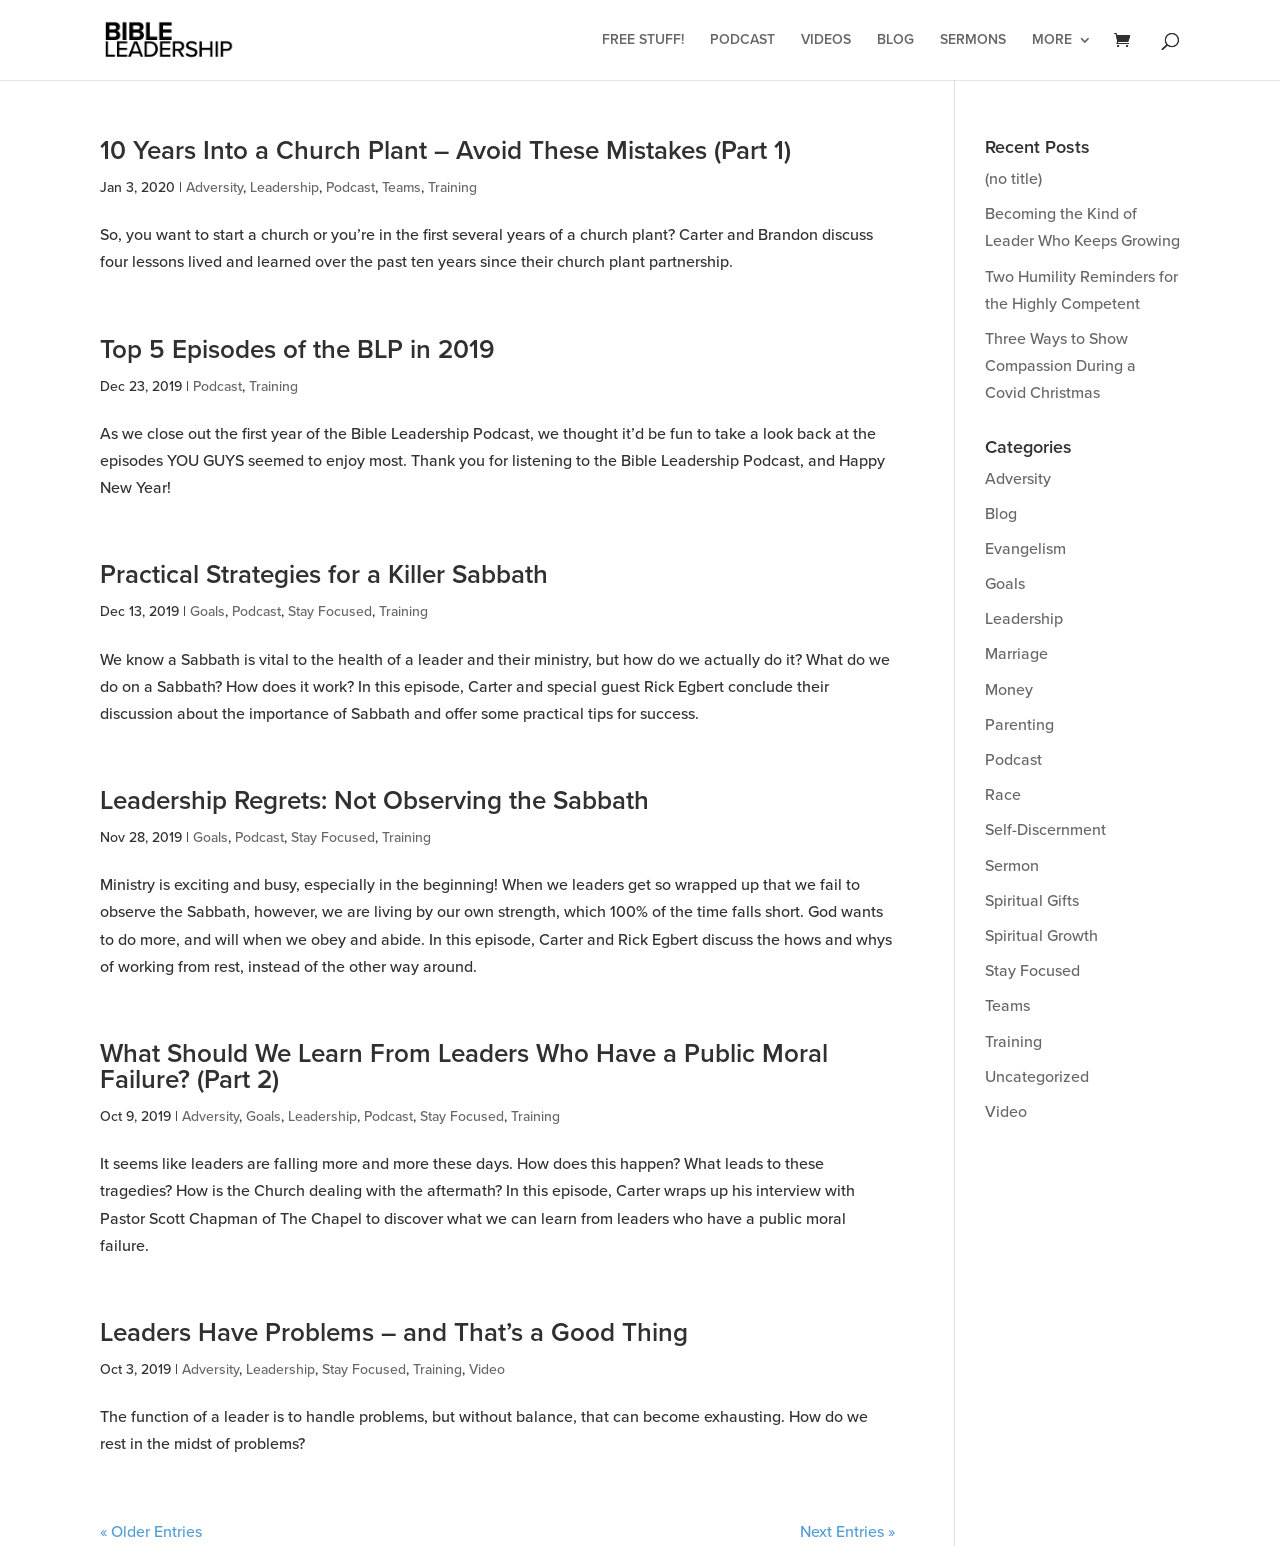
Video (487, 1369)
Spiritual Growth (1041, 936)
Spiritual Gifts (1032, 901)
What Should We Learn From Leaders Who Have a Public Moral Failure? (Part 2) (464, 1067)
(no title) (1013, 179)
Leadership (284, 187)
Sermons (973, 40)
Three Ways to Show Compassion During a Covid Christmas (1060, 366)
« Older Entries (151, 1532)
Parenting (1019, 725)
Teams (401, 187)
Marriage (1016, 654)
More (1052, 40)
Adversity (214, 187)
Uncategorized (1037, 1077)
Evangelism (1025, 549)
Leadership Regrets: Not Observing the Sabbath (374, 801)
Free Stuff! (643, 40)
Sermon (1012, 866)
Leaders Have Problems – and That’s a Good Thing (394, 1333)
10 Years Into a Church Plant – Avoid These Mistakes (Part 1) (445, 151)
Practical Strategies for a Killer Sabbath (324, 575)
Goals (207, 611)
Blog (895, 40)
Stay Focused (330, 611)
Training (452, 187)
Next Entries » (847, 1532)
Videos (826, 40)
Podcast (742, 40)
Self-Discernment (1045, 830)
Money (1009, 690)
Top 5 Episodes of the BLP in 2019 (297, 350)
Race (1003, 795)
